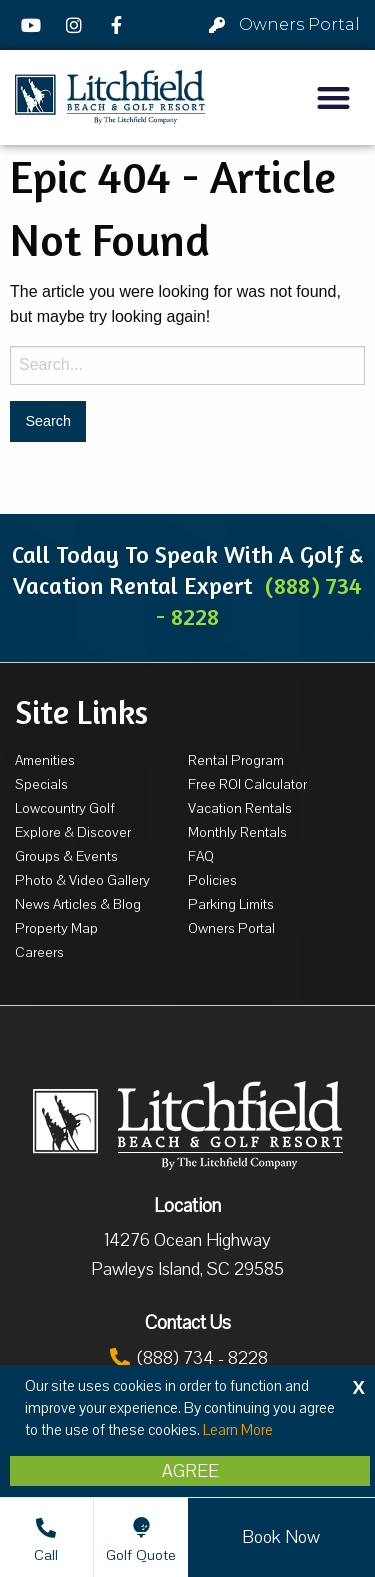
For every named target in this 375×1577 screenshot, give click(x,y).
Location (187, 1206)
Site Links (81, 712)
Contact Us (188, 1323)
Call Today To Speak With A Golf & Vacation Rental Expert (187, 585)
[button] (334, 97)
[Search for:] (187, 365)
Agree (190, 1471)
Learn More (238, 1430)
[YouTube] (34, 25)
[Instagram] (77, 25)
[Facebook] (119, 25)
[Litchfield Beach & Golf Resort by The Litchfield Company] (110, 97)
